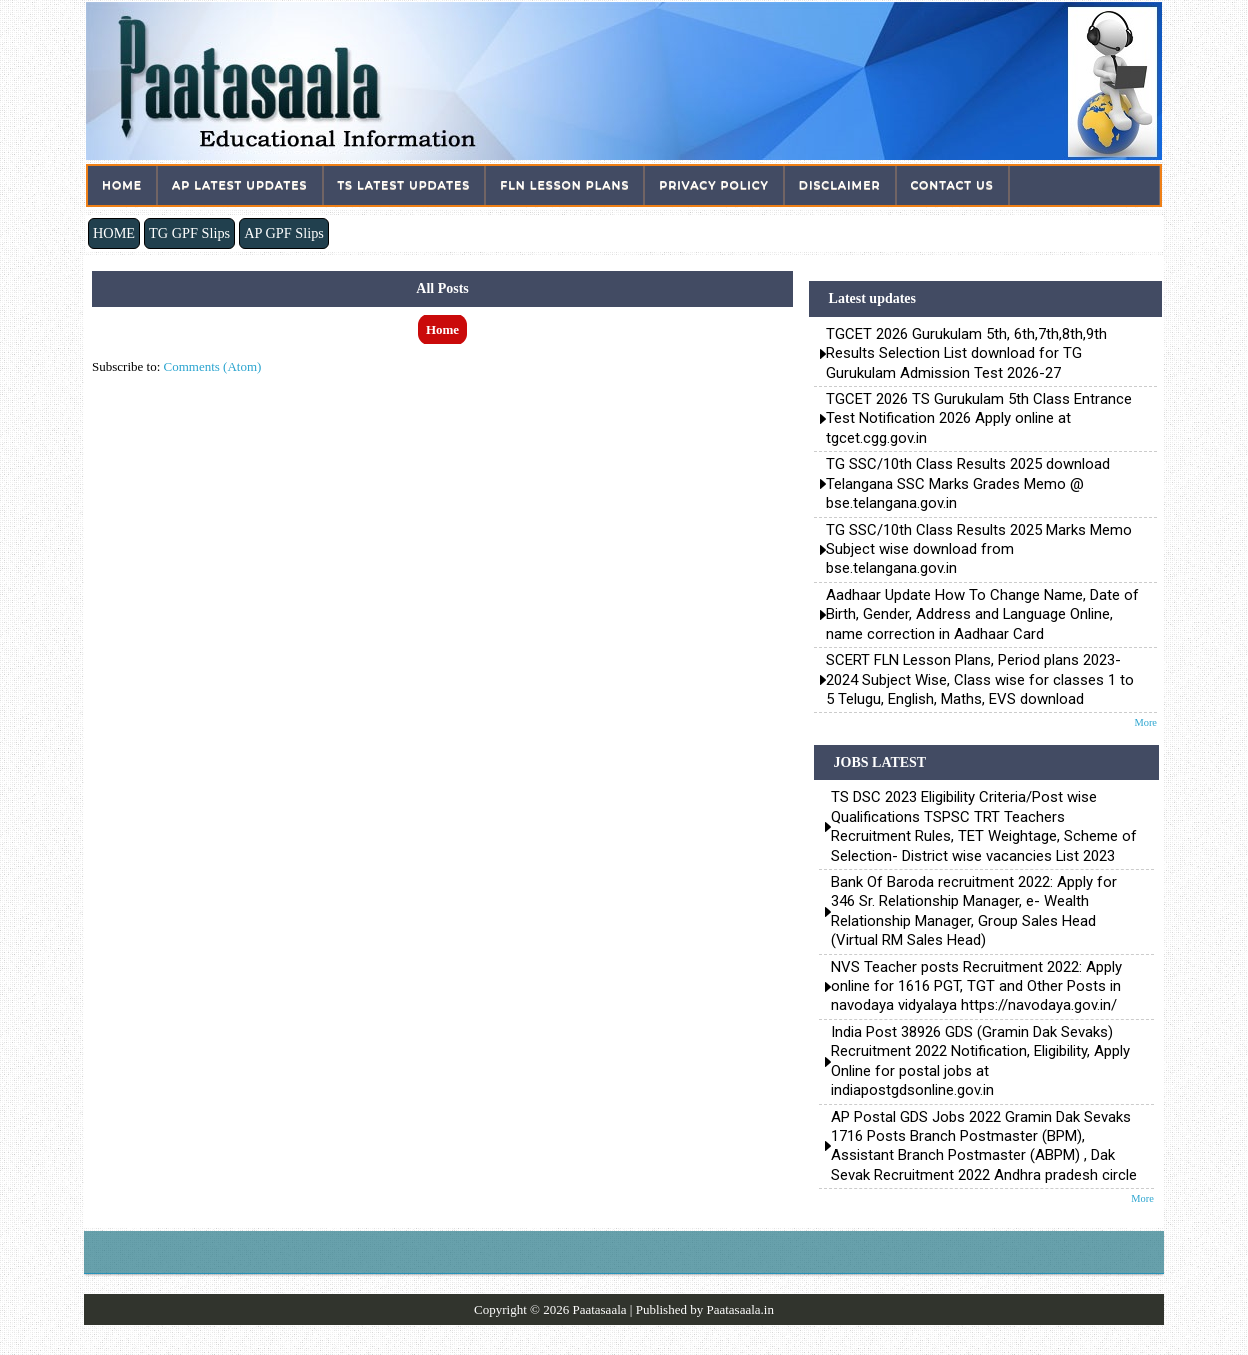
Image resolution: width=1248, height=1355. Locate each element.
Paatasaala (599, 1309)
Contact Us (952, 185)
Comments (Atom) (213, 366)
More (1145, 722)
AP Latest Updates (239, 185)
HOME (114, 233)
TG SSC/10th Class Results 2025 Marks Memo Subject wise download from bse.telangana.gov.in (979, 549)
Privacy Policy (714, 185)
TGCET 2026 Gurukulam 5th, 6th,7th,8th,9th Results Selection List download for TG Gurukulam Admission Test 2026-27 (966, 353)
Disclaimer (840, 185)
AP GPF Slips (284, 233)
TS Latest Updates (404, 185)
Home (122, 185)
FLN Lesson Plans (564, 185)
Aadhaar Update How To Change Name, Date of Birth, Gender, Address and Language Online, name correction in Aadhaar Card (982, 614)
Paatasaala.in (740, 1309)
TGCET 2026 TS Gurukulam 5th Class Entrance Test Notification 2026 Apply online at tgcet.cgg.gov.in (979, 418)
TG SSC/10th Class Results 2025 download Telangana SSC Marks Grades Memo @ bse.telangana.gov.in (968, 483)
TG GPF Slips (189, 233)
